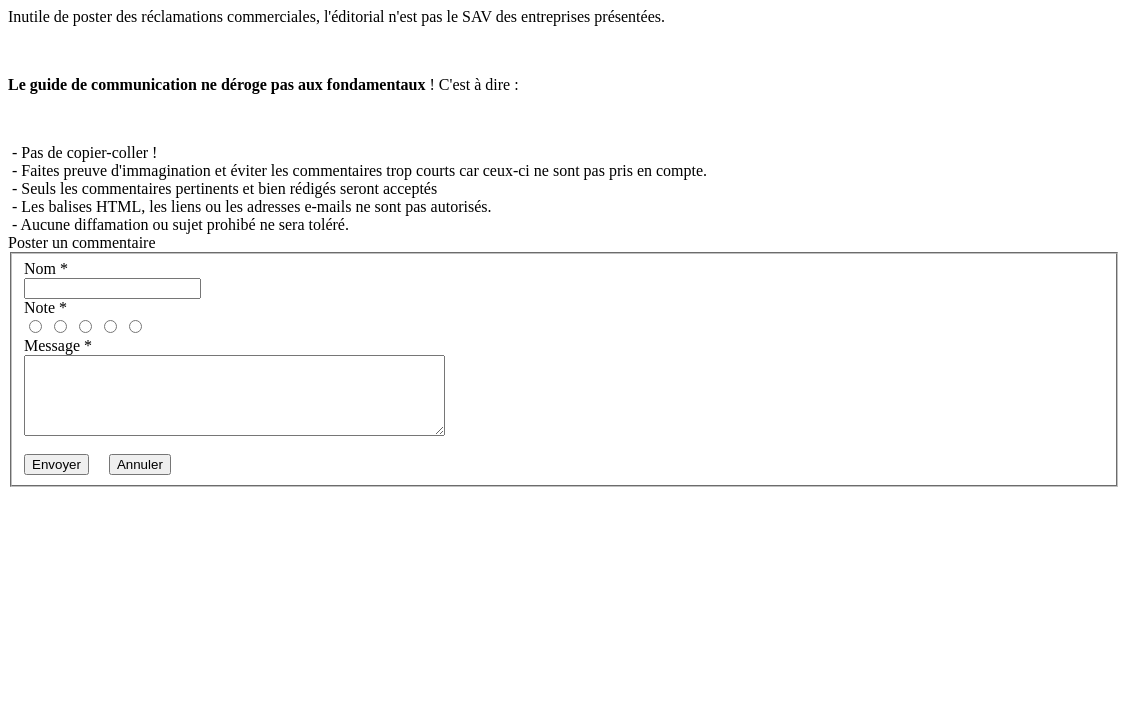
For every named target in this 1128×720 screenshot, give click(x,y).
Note (45, 307)
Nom (46, 268)
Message (58, 345)
